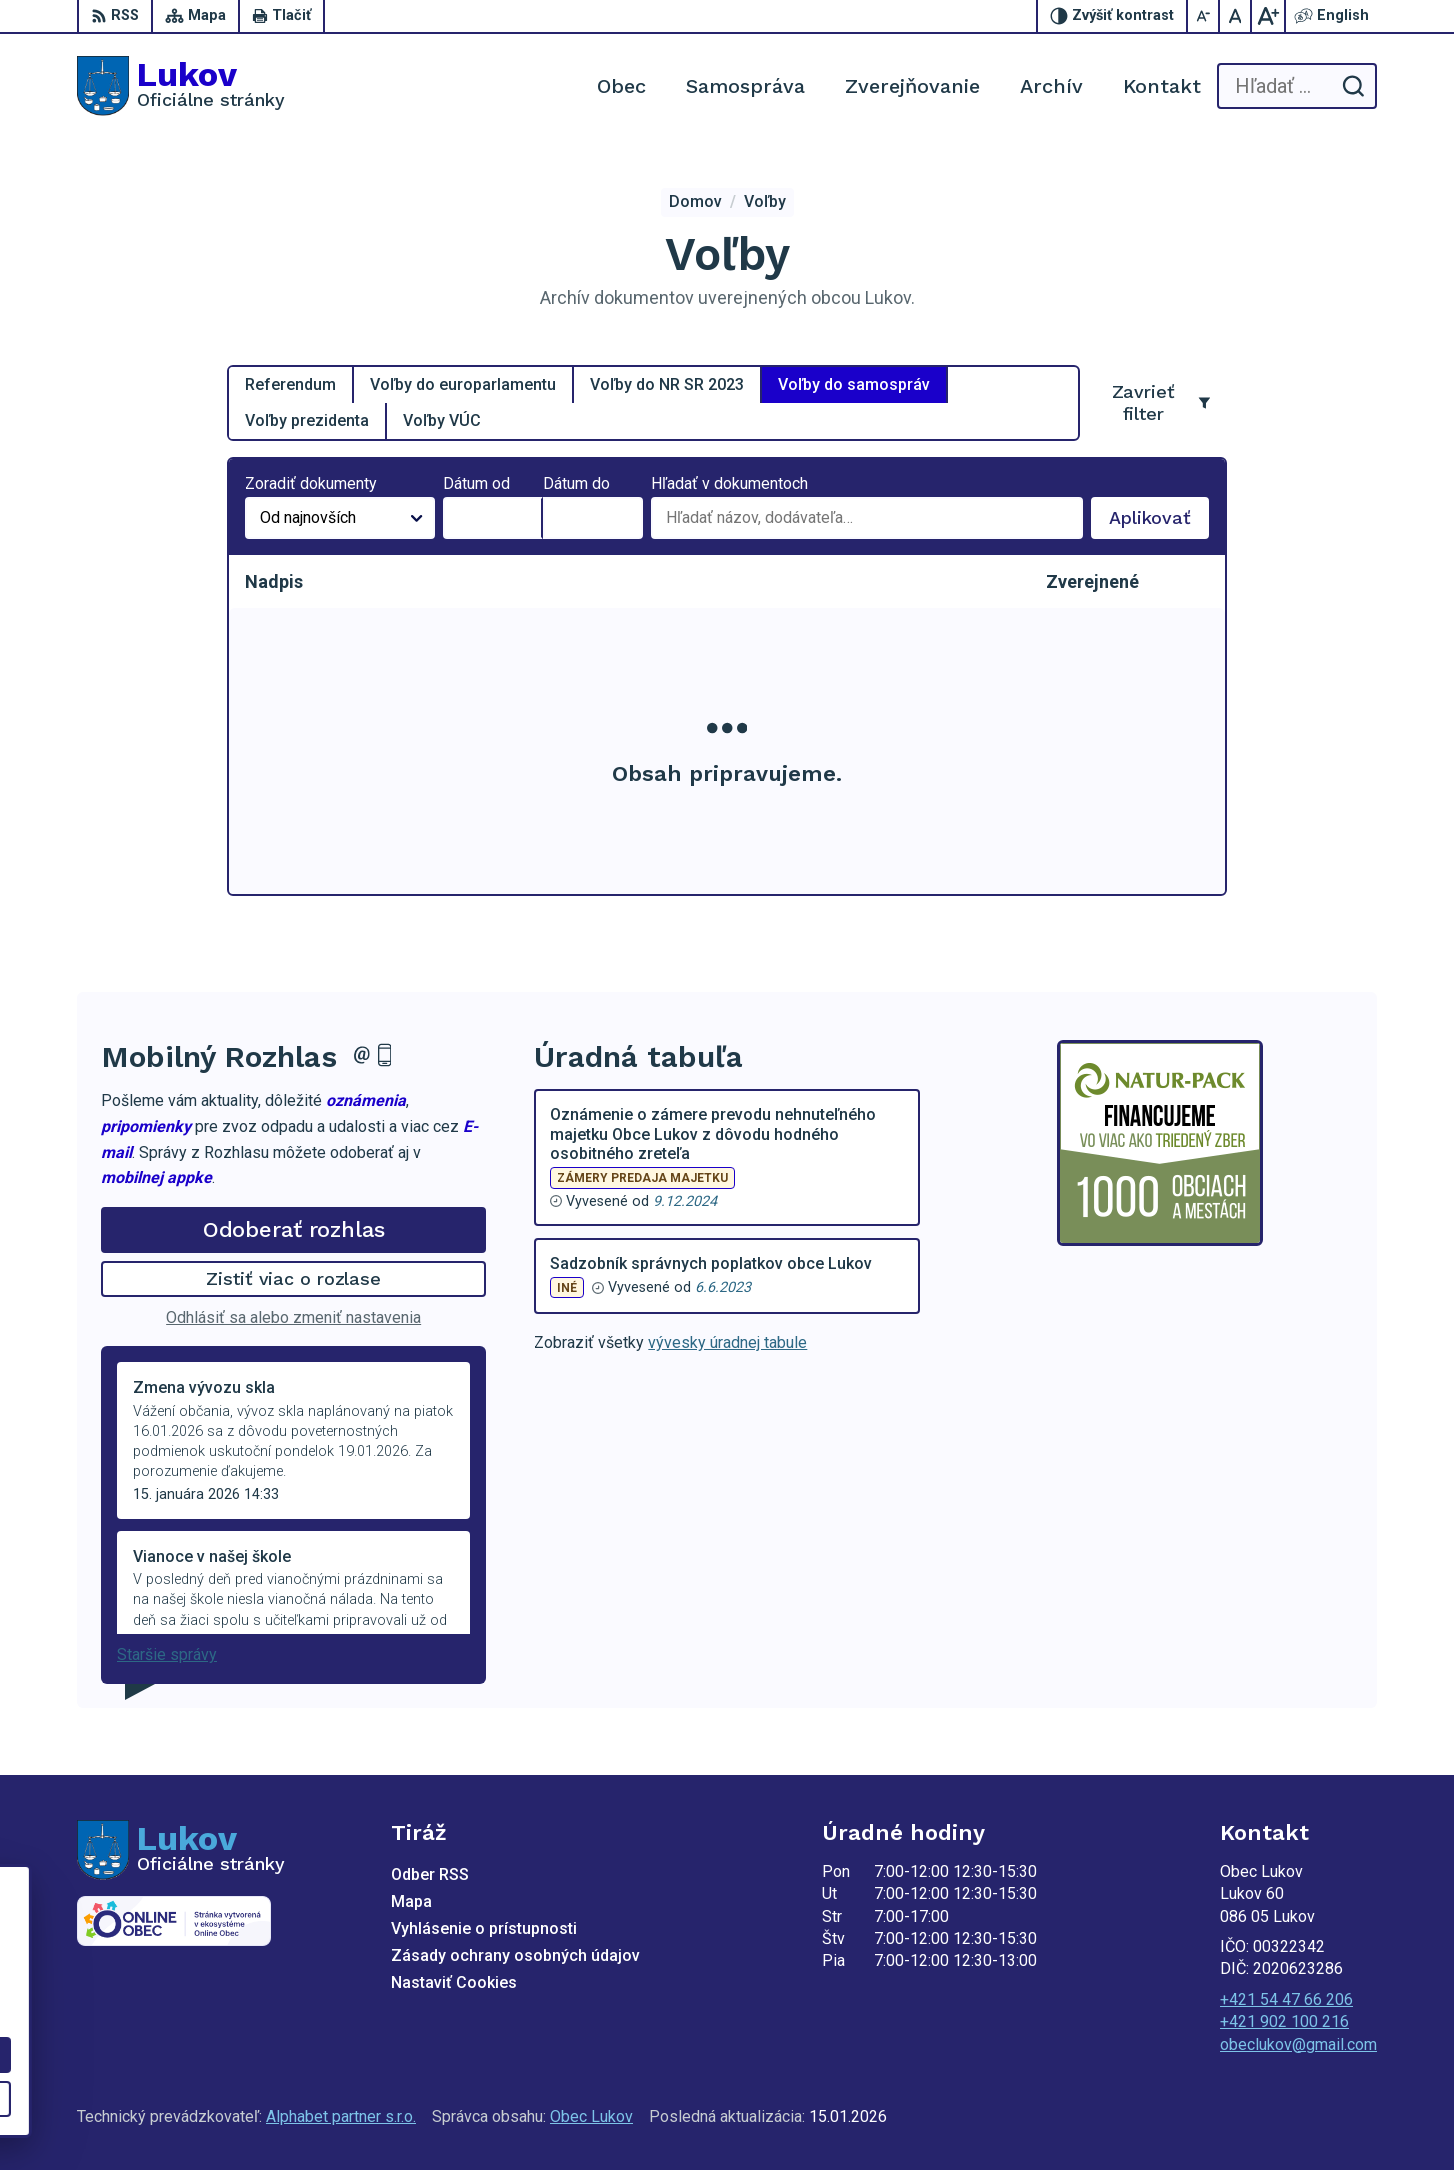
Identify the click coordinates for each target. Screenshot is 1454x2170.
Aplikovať (1159, 523)
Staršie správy (167, 1654)
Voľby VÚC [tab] (442, 420)
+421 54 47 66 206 (1286, 1999)
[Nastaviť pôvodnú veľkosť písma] (1236, 16)
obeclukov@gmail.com (1298, 2044)
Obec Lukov (591, 2116)
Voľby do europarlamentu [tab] (463, 384)
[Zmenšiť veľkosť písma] (1204, 16)
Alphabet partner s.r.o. (341, 2116)
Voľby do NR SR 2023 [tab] (667, 384)
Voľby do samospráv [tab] (854, 384)
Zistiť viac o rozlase (293, 1278)
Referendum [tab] (290, 384)
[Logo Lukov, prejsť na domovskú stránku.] (181, 86)
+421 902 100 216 (1284, 2021)
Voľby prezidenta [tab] (307, 420)
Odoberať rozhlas (294, 1229)
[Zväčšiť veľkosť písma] (1268, 16)
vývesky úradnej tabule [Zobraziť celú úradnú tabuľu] (727, 1342)
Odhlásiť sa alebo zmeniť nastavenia (293, 1317)
